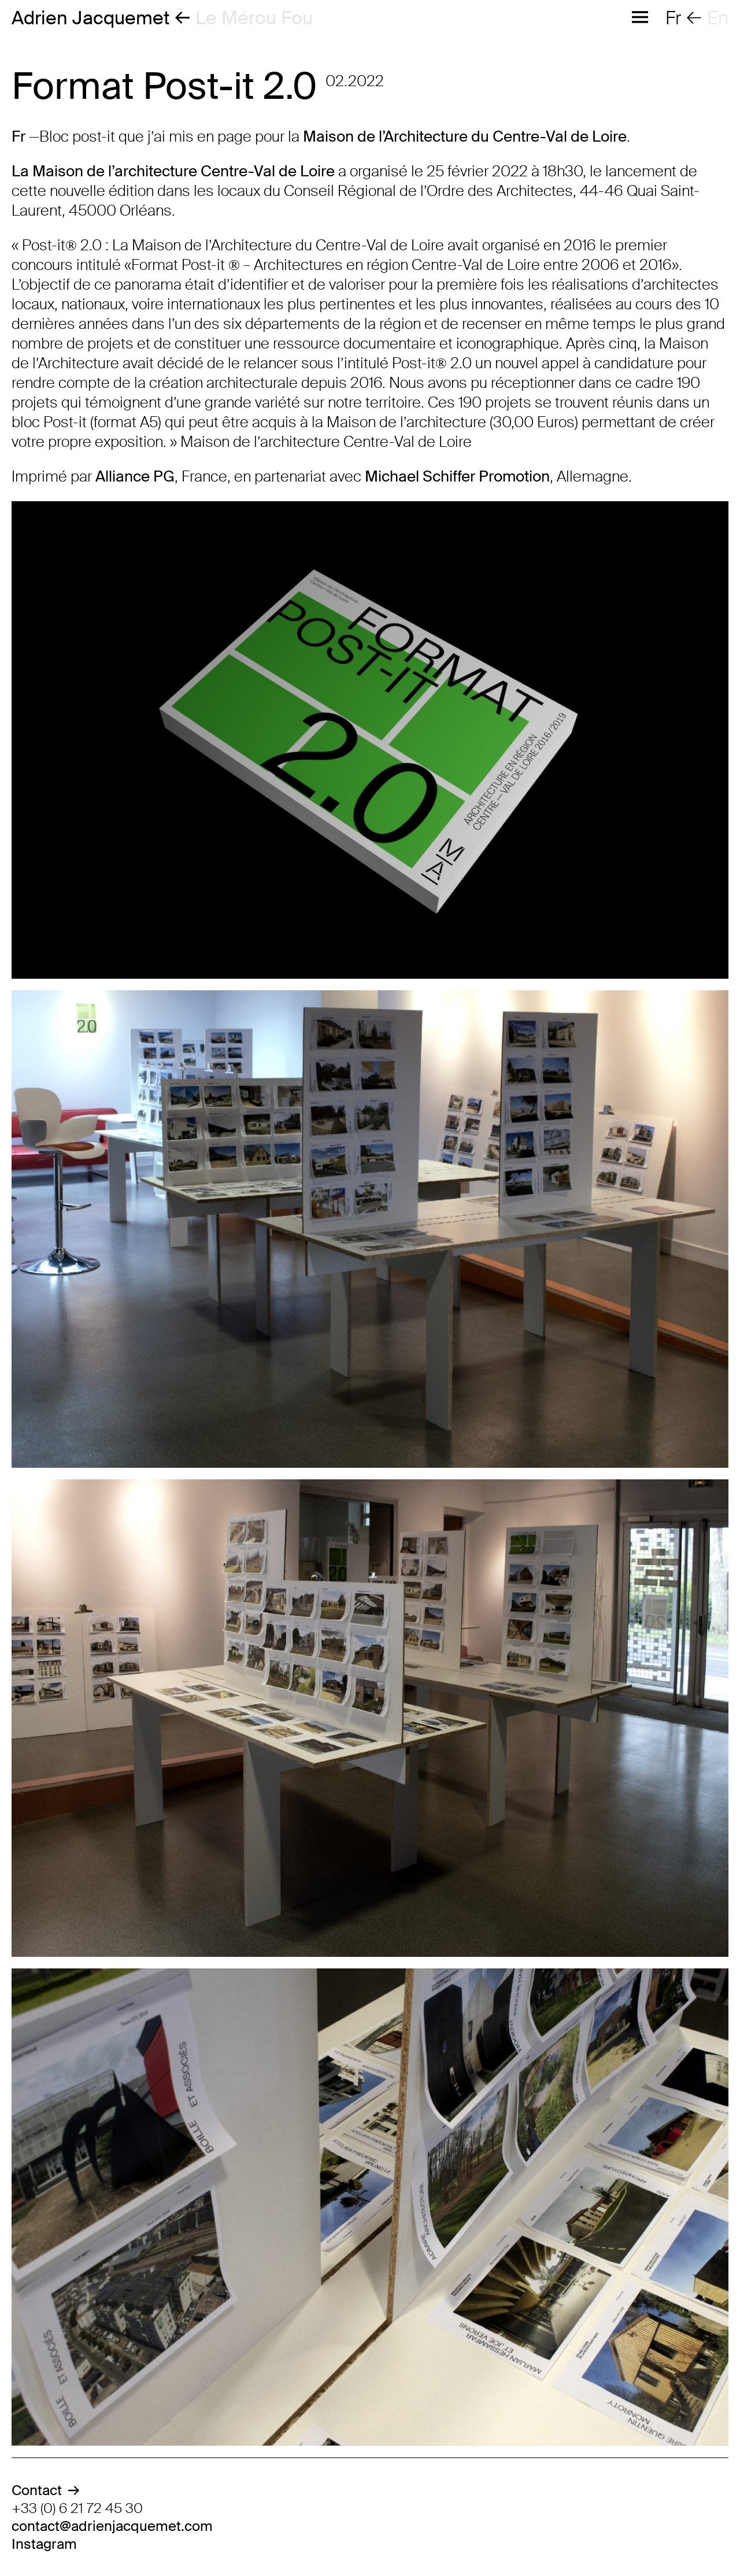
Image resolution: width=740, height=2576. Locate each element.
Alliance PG (135, 476)
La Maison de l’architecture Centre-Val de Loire (173, 171)
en (717, 18)
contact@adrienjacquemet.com (112, 2526)
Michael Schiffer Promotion (457, 476)
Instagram (44, 2544)
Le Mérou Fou (254, 18)
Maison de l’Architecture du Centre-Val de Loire (465, 136)
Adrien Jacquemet (90, 18)
